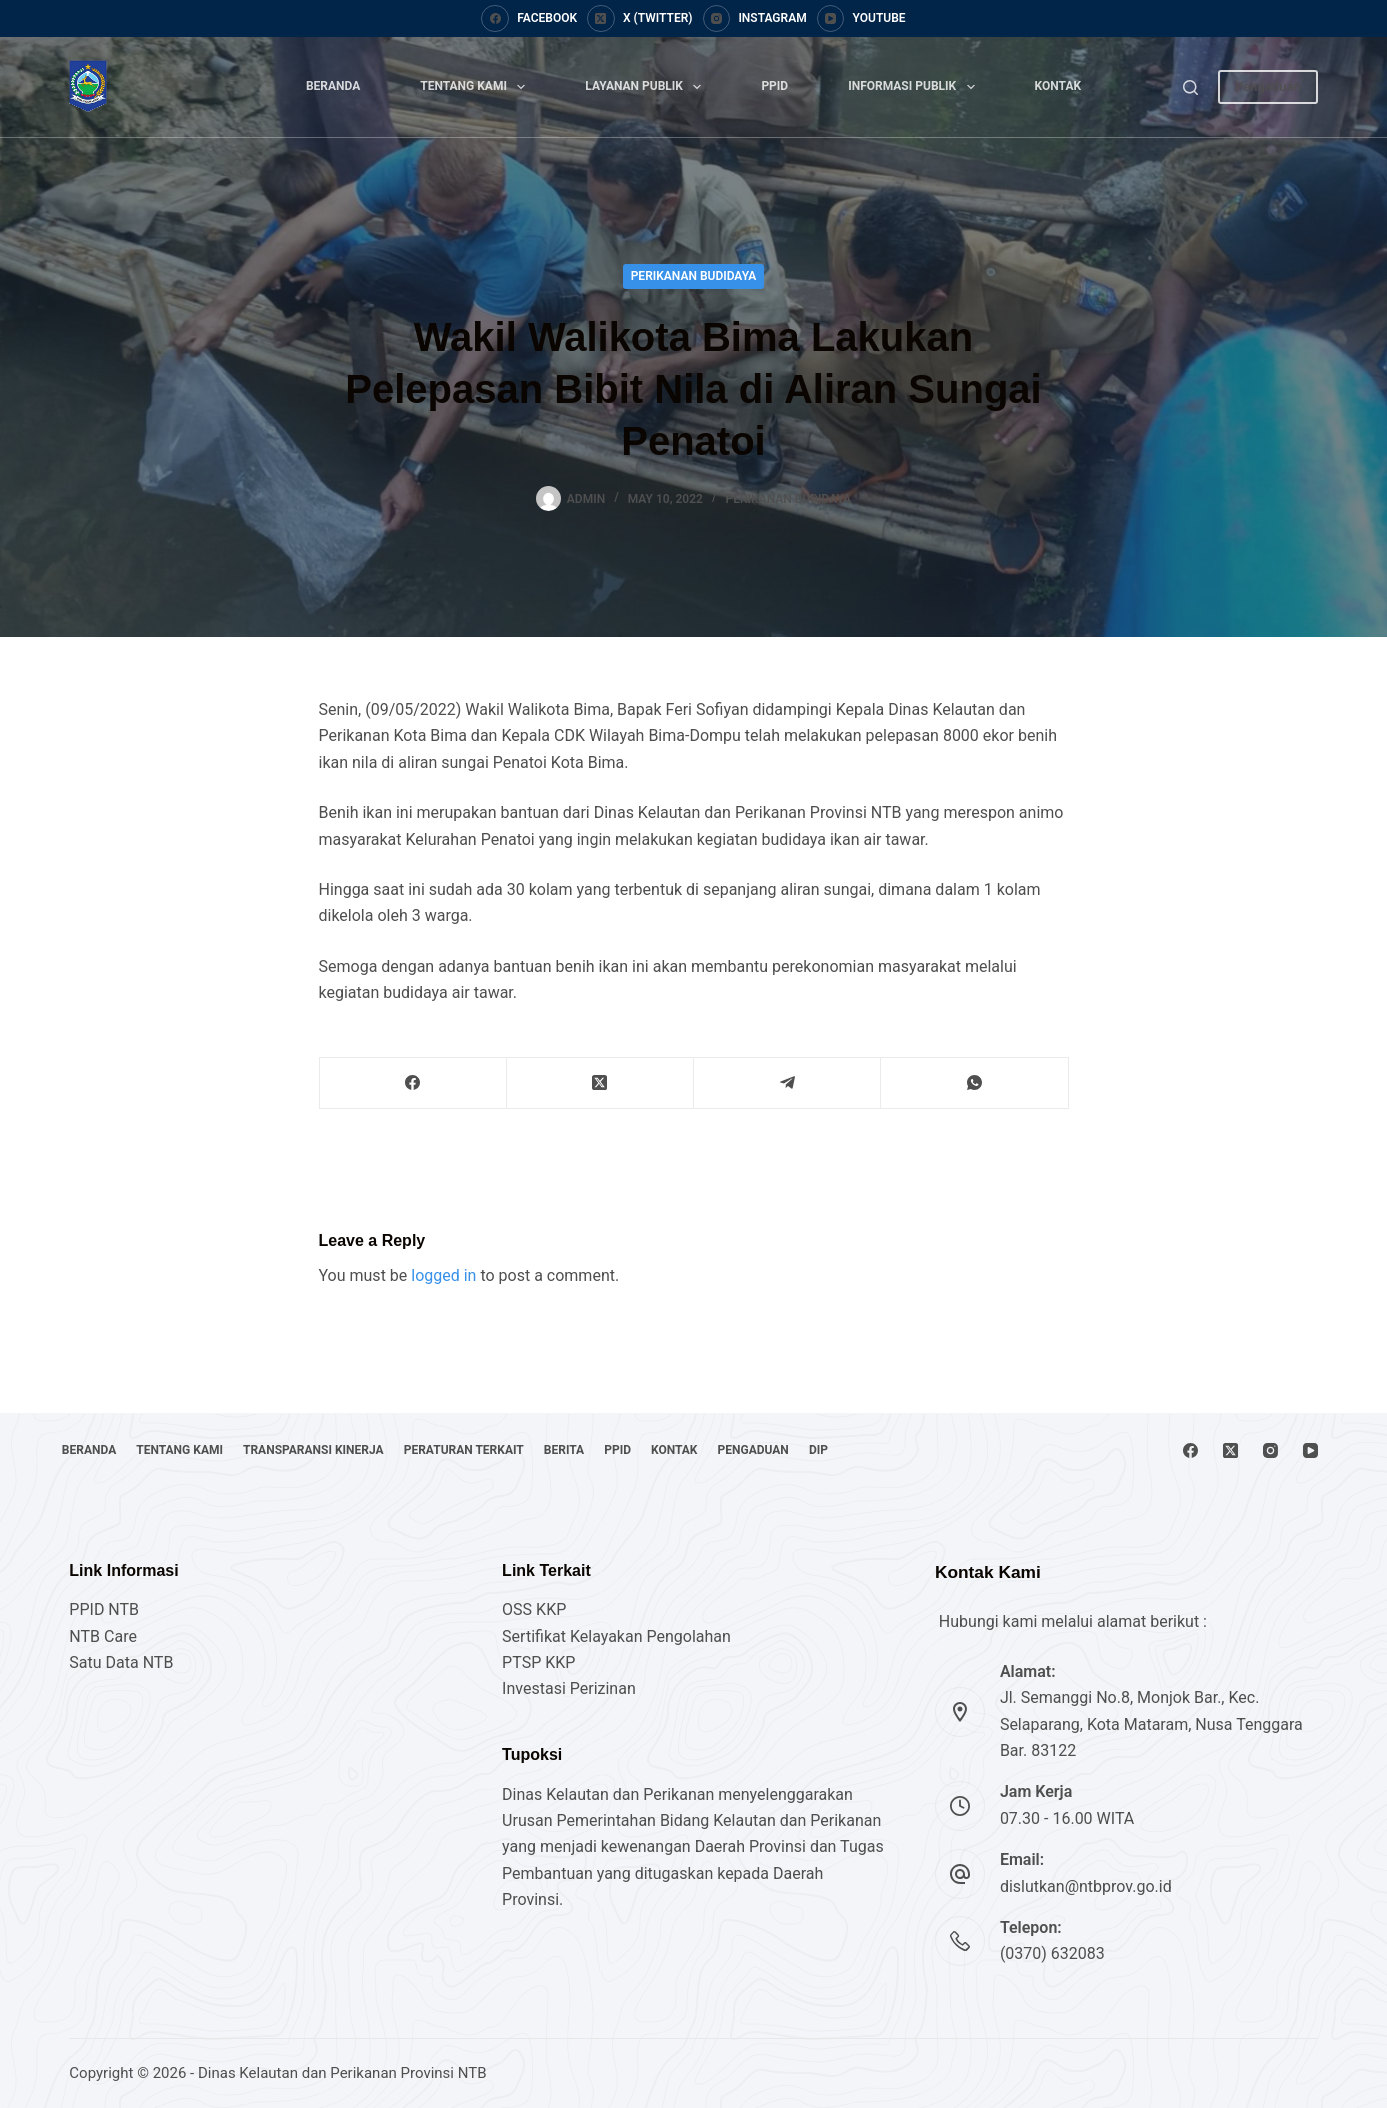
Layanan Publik (647, 87)
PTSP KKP (538, 1662)
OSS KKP (534, 1609)
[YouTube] (861, 19)
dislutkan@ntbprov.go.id (1086, 1886)
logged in (443, 1275)
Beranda (333, 86)
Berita (631, 1450)
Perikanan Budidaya (694, 276)
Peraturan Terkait (516, 1450)
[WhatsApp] (974, 1083)
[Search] (1190, 87)
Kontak (1058, 86)
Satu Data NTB (121, 1662)
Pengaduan (1268, 86)
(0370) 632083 (1052, 1953)
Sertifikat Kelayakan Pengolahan (616, 1636)
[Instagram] (755, 19)
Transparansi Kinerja (350, 1450)
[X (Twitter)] (639, 19)
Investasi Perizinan (569, 1688)
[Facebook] (529, 19)
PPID (774, 86)
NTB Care (103, 1636)
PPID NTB (104, 1609)
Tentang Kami (476, 87)
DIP (945, 1450)
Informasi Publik (915, 87)
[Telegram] (787, 1083)
